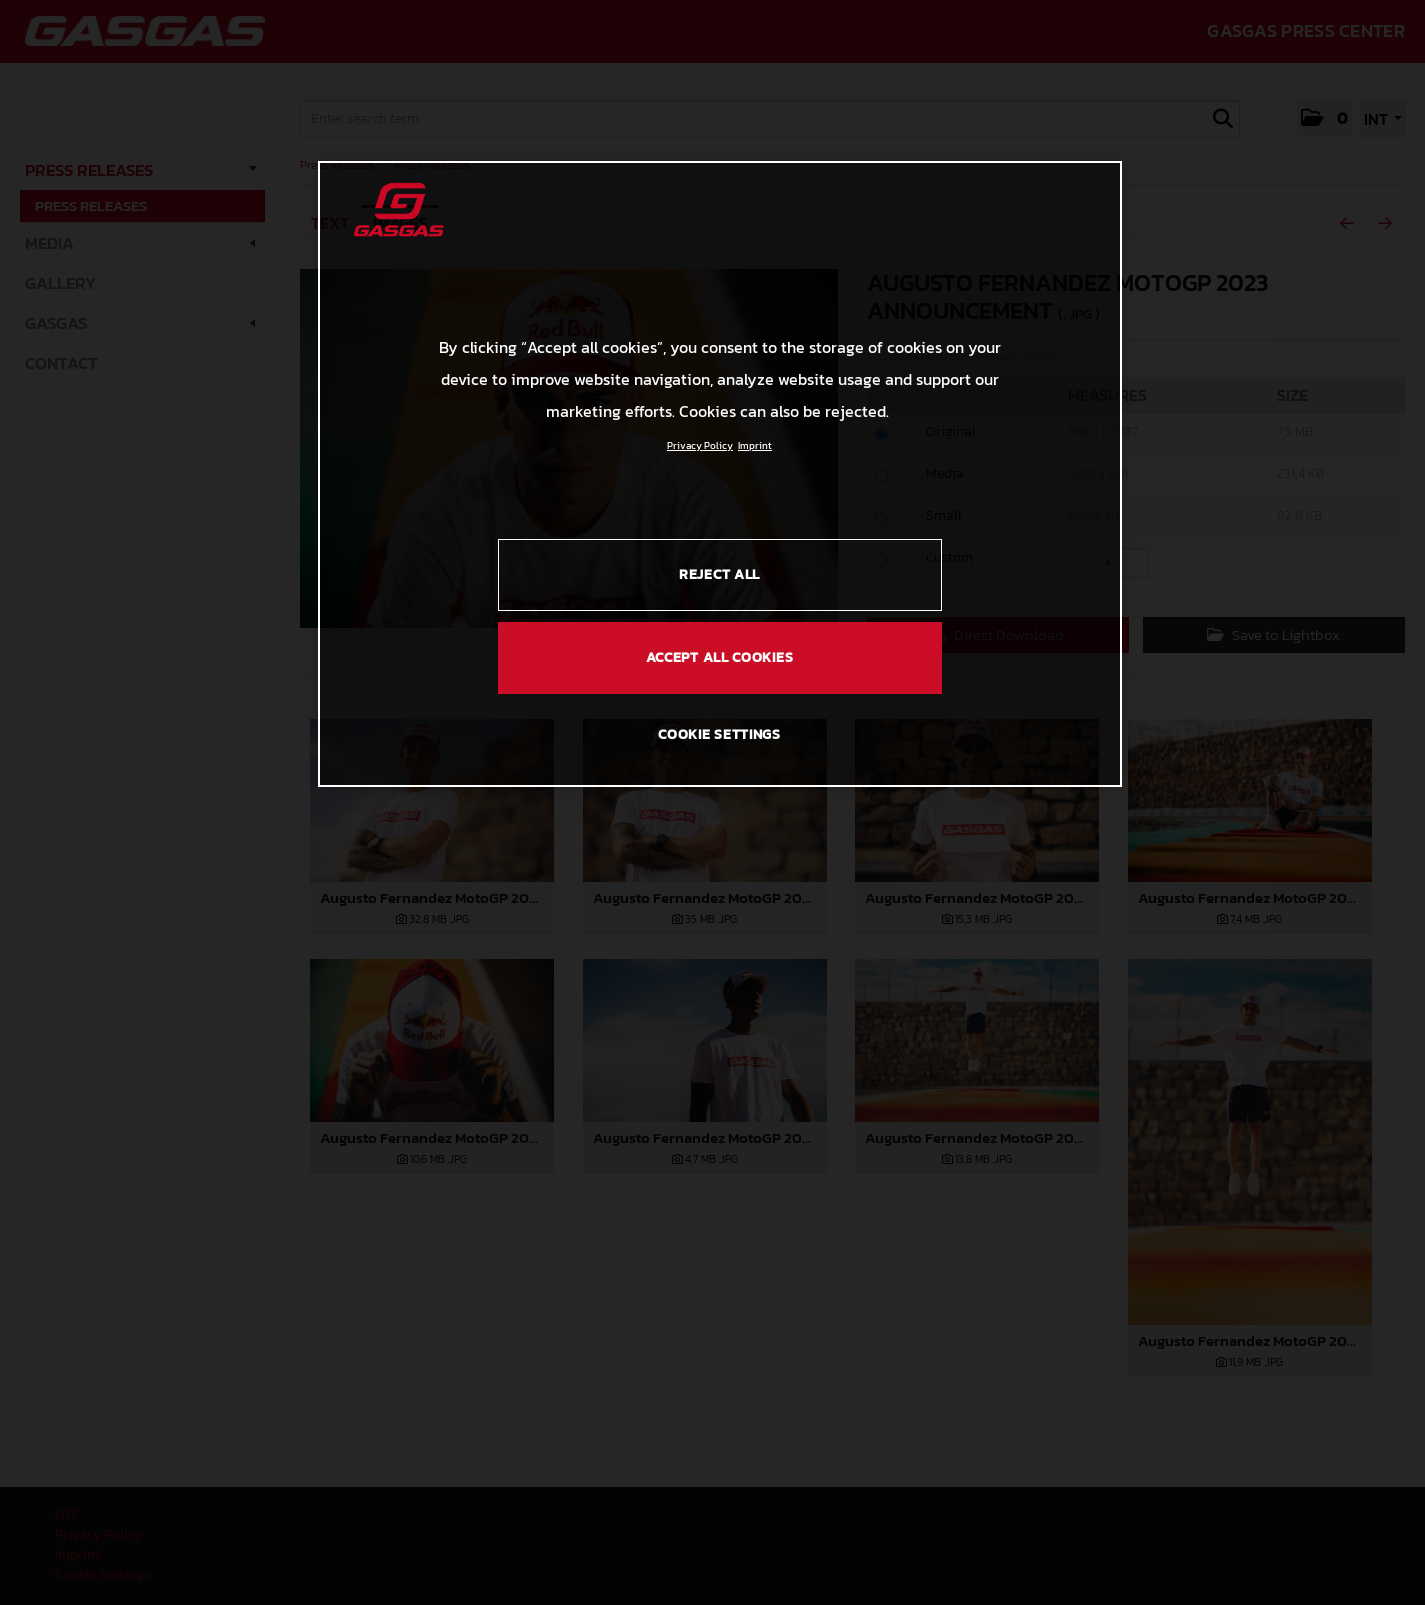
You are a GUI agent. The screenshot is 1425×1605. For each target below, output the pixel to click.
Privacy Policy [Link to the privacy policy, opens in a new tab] (700, 445)
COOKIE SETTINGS (719, 734)
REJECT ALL (719, 574)
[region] (720, 474)
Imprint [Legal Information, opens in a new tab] (755, 445)
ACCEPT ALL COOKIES (720, 657)
